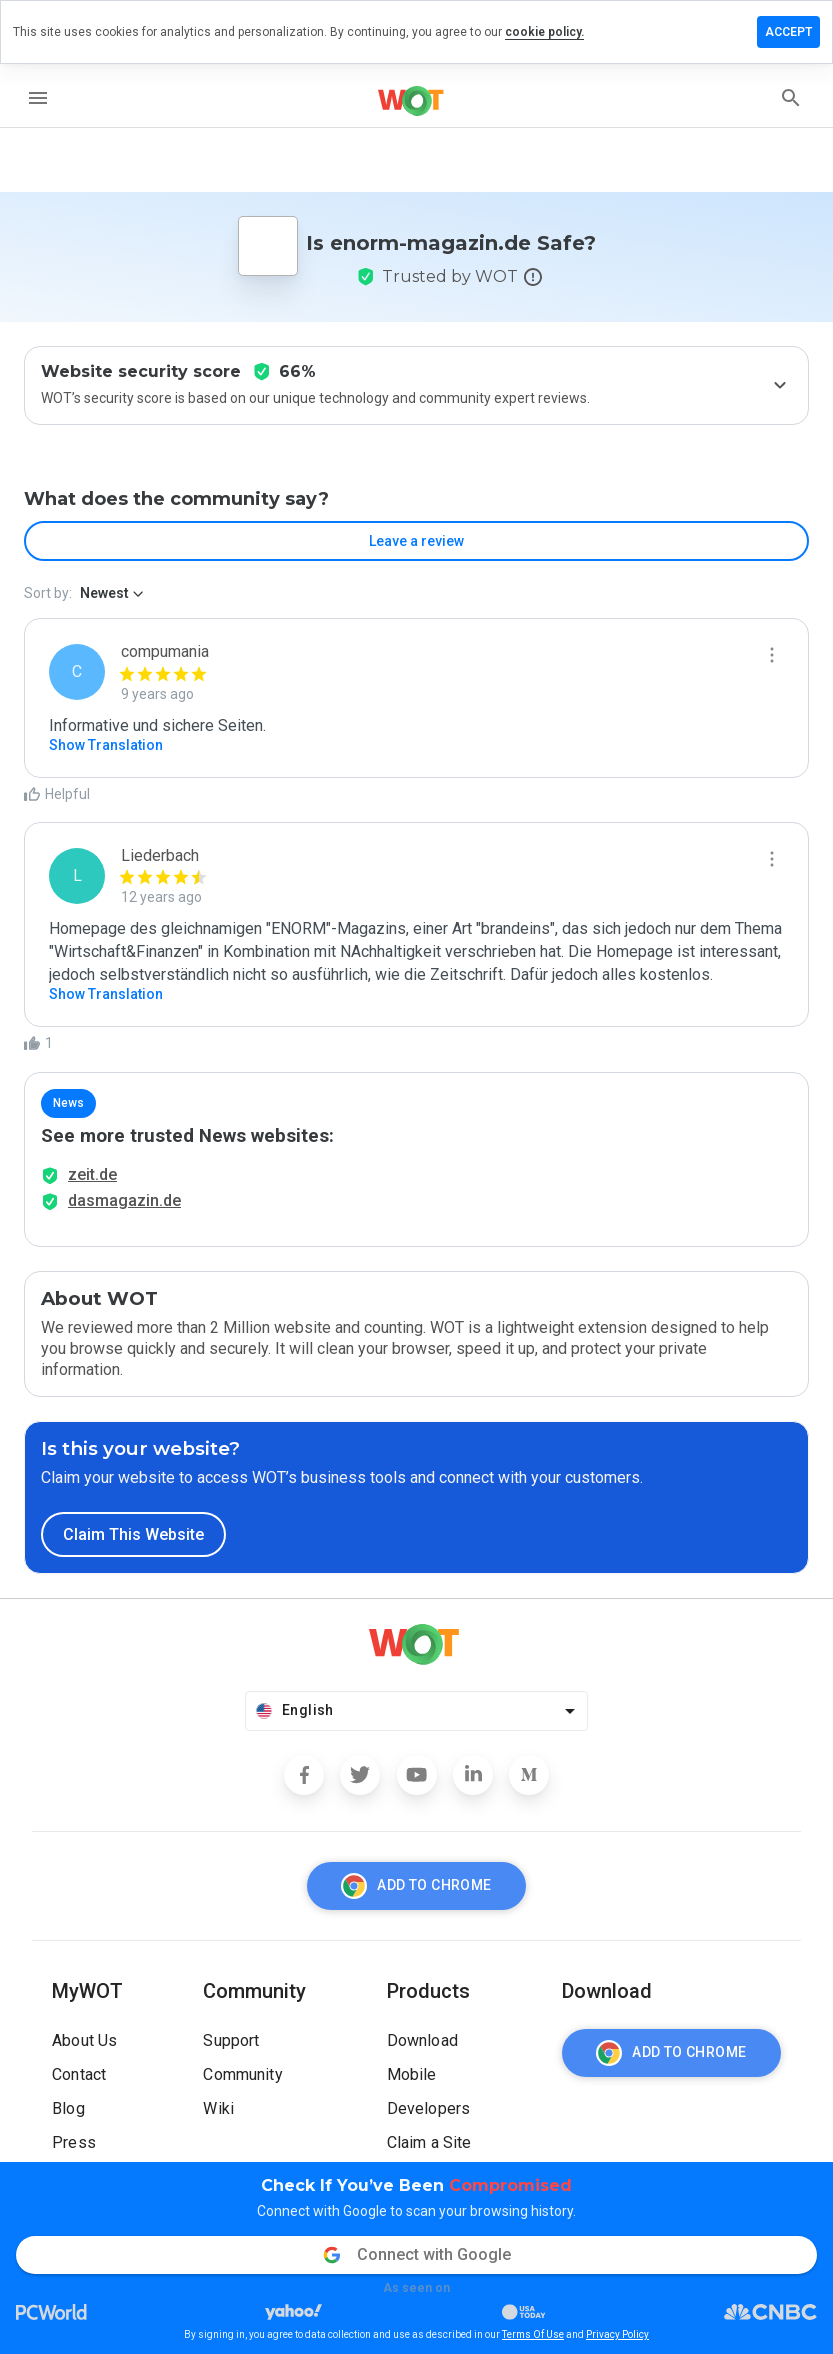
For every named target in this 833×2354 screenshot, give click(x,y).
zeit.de (92, 1174)
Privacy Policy (617, 2334)
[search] (791, 98)
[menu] (38, 98)
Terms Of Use (533, 2334)
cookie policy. (544, 32)
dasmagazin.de (124, 1200)
